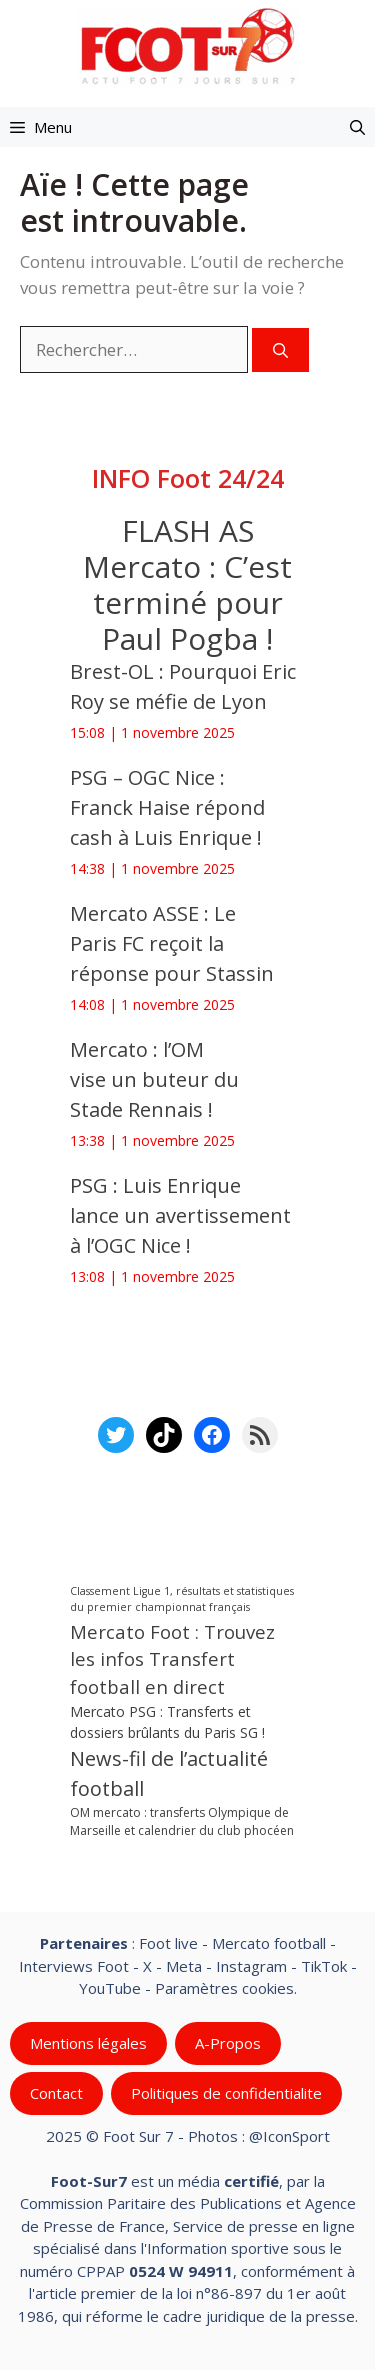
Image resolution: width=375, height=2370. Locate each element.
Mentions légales (88, 2043)
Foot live (168, 1943)
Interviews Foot (74, 1966)
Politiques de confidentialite (226, 2093)
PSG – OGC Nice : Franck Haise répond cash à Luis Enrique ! (167, 807)
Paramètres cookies (224, 1988)
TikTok (324, 1966)
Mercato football (269, 1943)
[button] (357, 127)
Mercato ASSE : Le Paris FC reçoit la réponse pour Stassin (172, 943)
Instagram (251, 1966)
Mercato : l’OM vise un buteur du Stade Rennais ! (154, 1079)
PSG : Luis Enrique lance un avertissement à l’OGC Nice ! (180, 1215)
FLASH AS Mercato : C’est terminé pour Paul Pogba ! (187, 584)
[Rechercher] (280, 350)
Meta (184, 1966)
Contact (56, 2093)
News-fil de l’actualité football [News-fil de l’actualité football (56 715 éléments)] (169, 1774)
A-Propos (228, 2043)
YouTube (110, 1988)
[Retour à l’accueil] (188, 45)
